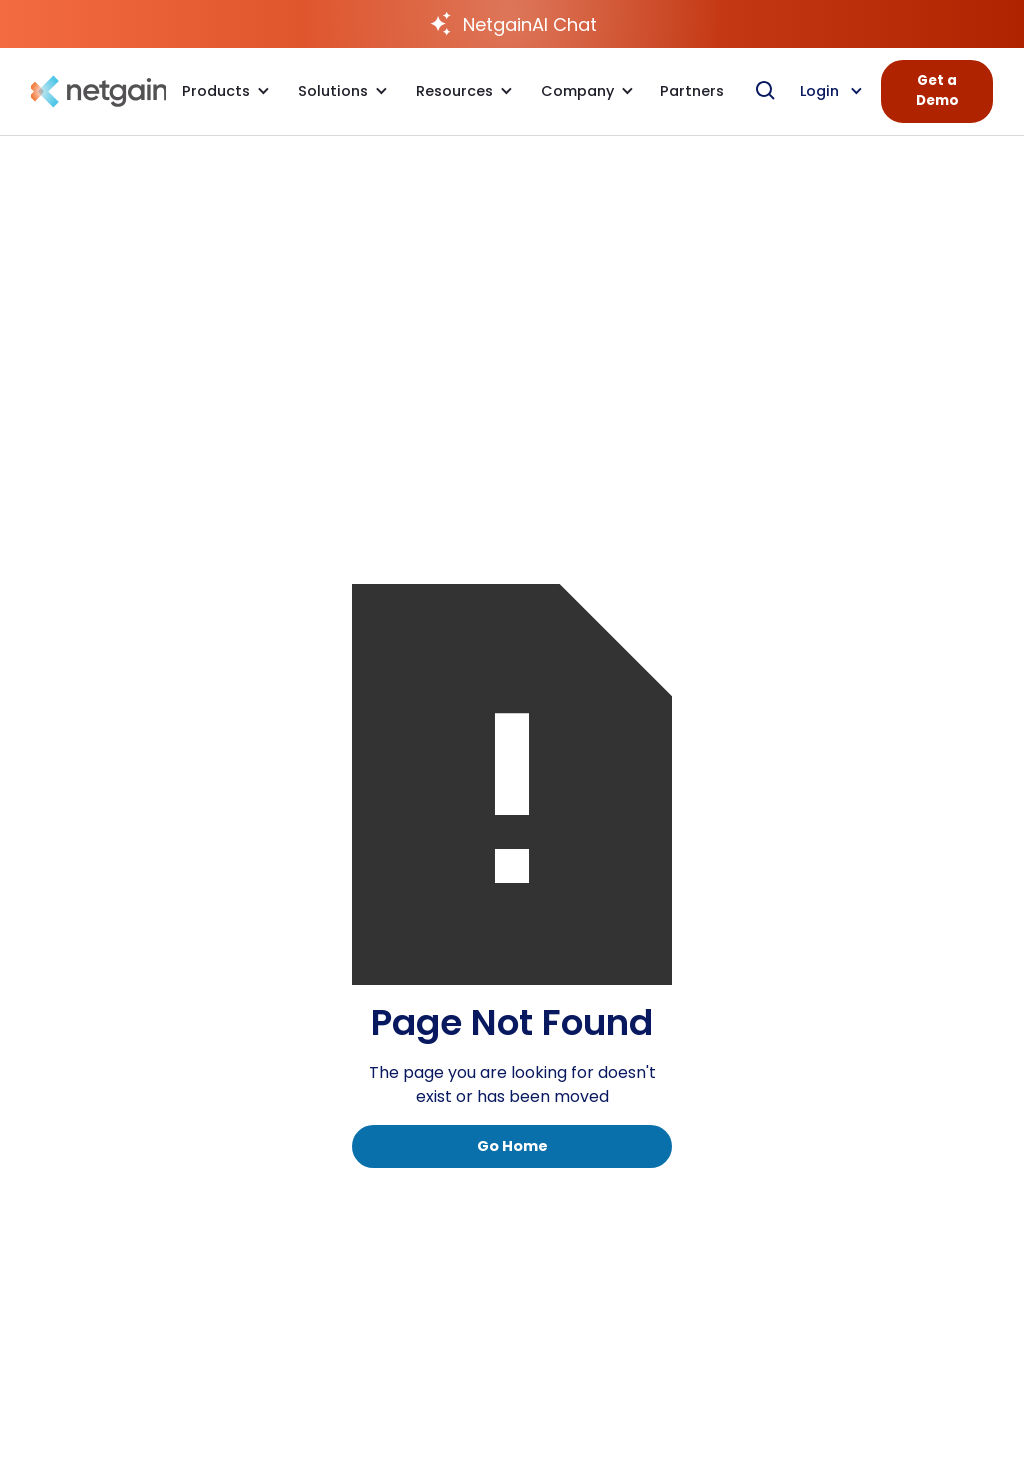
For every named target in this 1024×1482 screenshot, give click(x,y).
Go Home (512, 1146)
